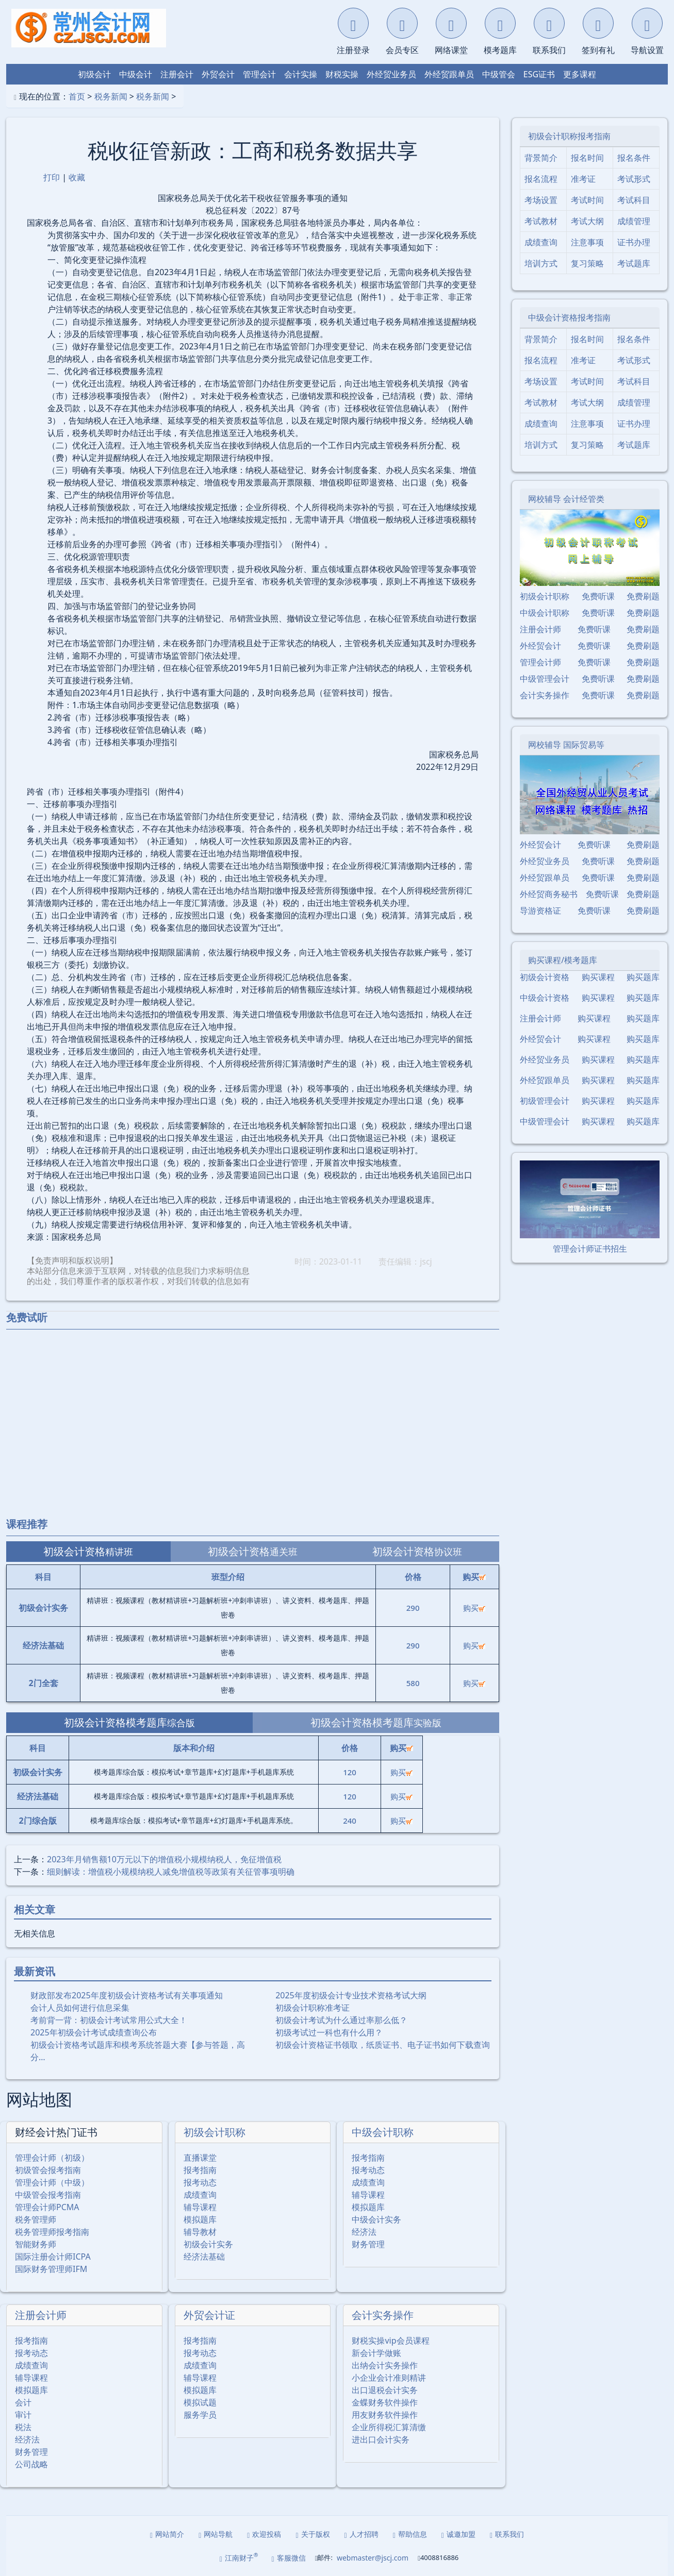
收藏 (77, 177)
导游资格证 (540, 910)
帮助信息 (410, 2534)
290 (413, 1608)
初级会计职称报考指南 (569, 136)
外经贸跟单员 (449, 74)
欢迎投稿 (264, 2534)
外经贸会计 (540, 645)
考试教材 (540, 221)
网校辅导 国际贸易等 (566, 744)
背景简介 (540, 157)
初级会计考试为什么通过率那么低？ (341, 2020)
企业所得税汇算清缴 (389, 2427)
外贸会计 (218, 74)
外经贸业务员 (391, 74)
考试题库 (633, 263)
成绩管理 (633, 221)
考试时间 (587, 200)
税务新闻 (110, 96)
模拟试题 (200, 2402)
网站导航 (216, 2534)
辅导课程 (200, 2207)
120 (349, 1772)
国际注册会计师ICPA (53, 2256)
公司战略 (31, 2464)
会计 (23, 2402)
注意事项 (587, 242)
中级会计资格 (544, 997)
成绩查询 (200, 2194)
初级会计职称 (214, 2132)
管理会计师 (540, 662)
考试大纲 (587, 221)
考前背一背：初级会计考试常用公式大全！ (108, 2020)
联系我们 (507, 2534)
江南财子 (239, 2557)
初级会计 (94, 74)
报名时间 (587, 157)
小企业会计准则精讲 (389, 2377)
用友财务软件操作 (385, 2414)
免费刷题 (643, 596)
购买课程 (598, 977)
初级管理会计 (544, 1100)
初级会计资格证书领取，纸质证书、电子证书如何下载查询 (382, 2044)
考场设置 (540, 200)
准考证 (583, 178)
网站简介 (167, 2534)
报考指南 (200, 2170)
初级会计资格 (544, 977)
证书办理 (633, 242)
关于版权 (312, 2534)
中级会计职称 (383, 2132)
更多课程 (579, 74)
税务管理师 (35, 2219)
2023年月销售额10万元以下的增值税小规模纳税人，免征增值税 (164, 1859)
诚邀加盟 (458, 2534)
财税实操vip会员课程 (390, 2340)
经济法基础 (204, 2256)
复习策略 (587, 263)
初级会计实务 (208, 2244)
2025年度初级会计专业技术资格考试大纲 (350, 1995)
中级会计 (135, 74)
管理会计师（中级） (52, 2182)
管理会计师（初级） (52, 2157)
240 (349, 1820)
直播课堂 (200, 2157)
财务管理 (368, 2244)
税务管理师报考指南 (52, 2231)
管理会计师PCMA (47, 2207)
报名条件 (633, 157)
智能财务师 (35, 2244)
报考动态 (200, 2182)
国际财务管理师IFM (51, 2269)
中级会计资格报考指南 (569, 317)
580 (413, 1683)
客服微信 (289, 2557)
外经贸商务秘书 (549, 894)
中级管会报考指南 (48, 2194)
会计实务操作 (383, 2315)
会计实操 (300, 74)
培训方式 (540, 263)
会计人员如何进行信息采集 (79, 2007)
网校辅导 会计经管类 (566, 498)
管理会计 (259, 74)
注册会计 (176, 74)
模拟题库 (200, 2219)
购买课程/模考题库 (562, 960)
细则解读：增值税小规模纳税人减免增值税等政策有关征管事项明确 (170, 1871)
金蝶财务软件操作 (385, 2402)
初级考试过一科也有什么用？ (329, 2032)
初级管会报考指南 (48, 2170)
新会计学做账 (376, 2353)
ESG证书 (539, 74)
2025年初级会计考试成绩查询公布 (93, 2032)
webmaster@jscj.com (372, 2558)
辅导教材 (200, 2231)
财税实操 (341, 74)
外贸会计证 (209, 2315)
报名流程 (540, 178)
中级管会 (498, 74)
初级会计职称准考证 (312, 2007)
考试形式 (633, 178)
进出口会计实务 (380, 2439)
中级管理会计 (544, 678)
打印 (51, 177)
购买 (474, 1608)
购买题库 (643, 977)
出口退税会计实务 (385, 2390)
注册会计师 (41, 2315)
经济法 (364, 2231)
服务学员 (200, 2414)
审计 (23, 2414)
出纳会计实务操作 (385, 2365)
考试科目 (633, 200)
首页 (77, 96)
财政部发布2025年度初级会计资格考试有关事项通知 (126, 1995)
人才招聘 (361, 2534)
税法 (23, 2427)
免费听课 (598, 596)
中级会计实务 (376, 2219)
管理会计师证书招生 (590, 1248)
